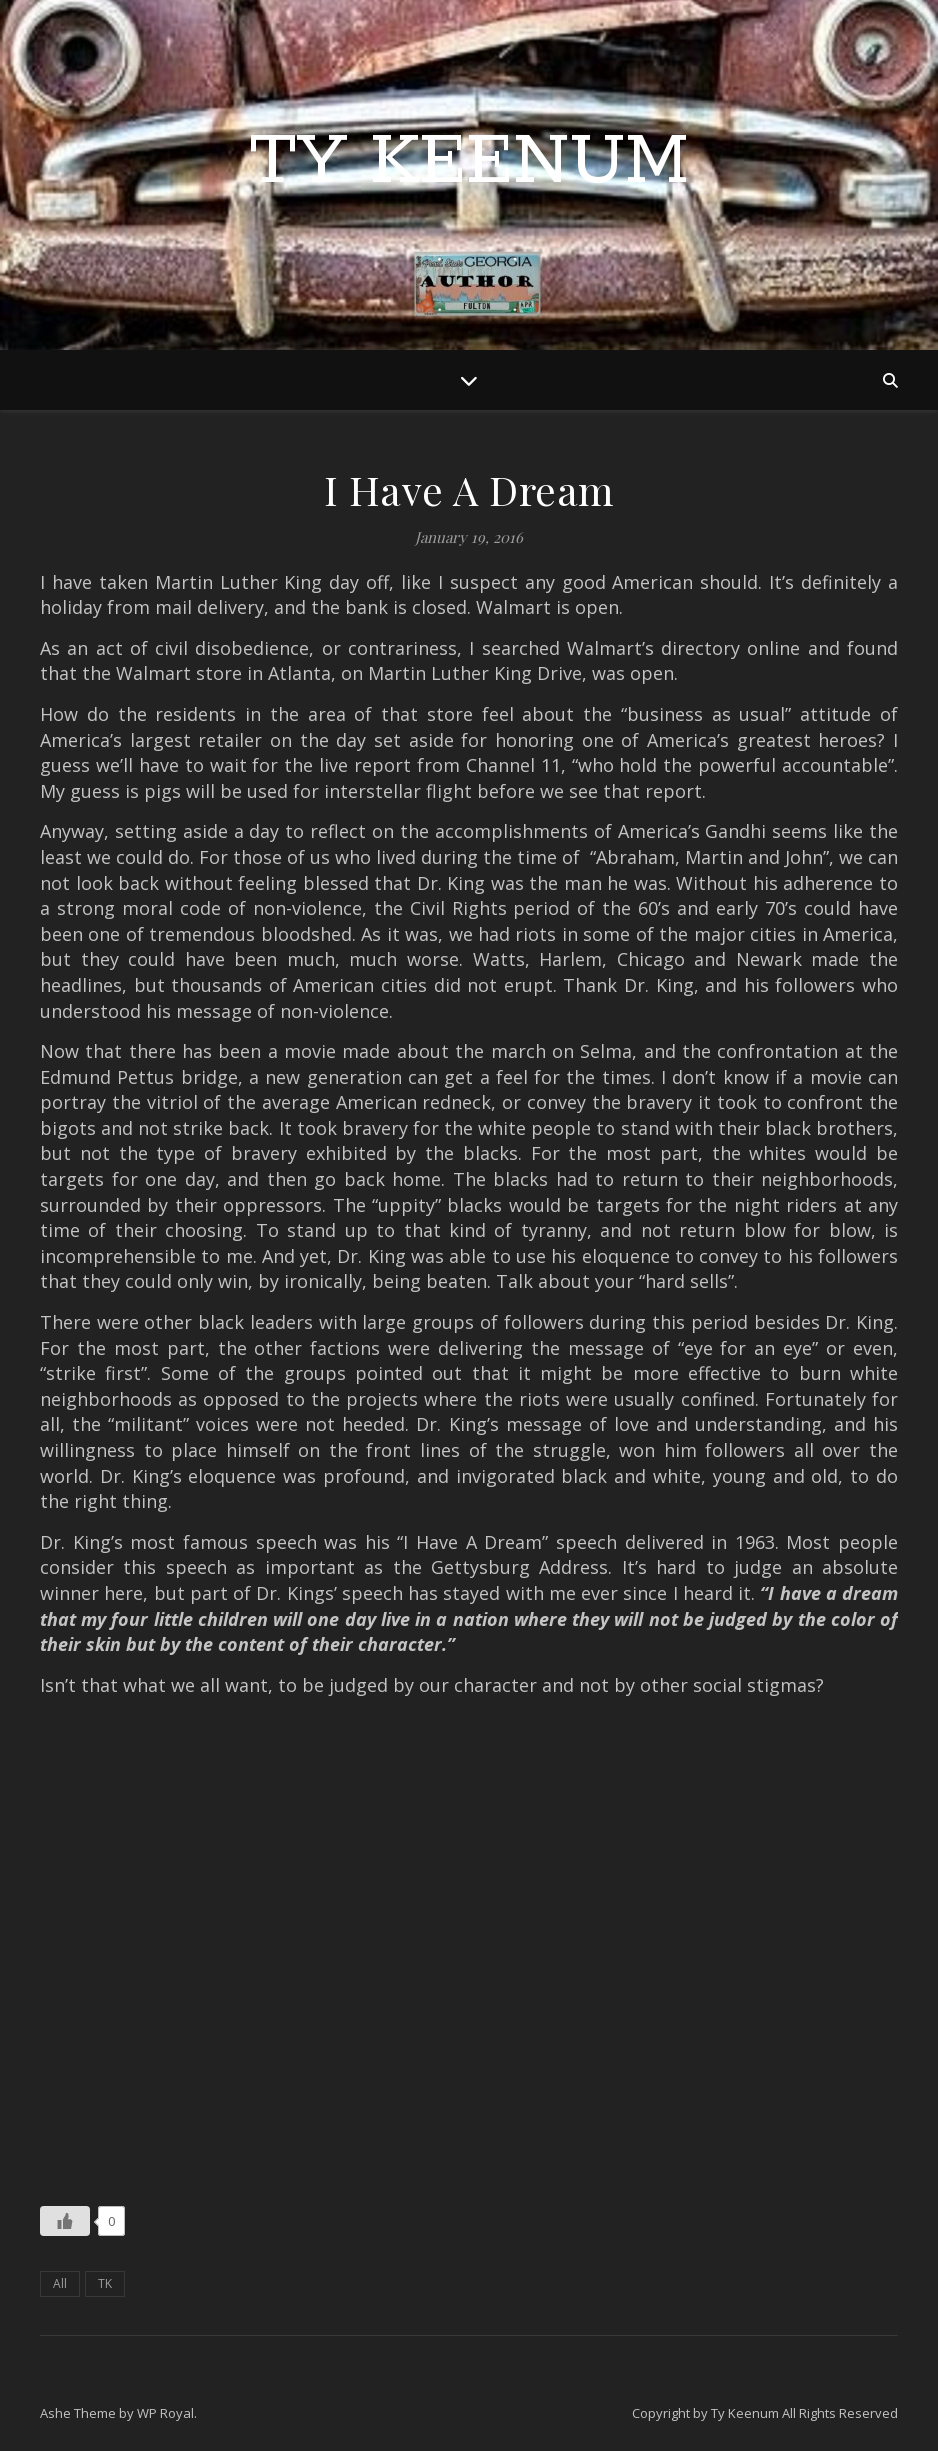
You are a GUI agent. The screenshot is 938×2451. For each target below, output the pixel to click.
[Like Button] (65, 2221)
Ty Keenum (469, 163)
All (60, 2283)
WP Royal (165, 2413)
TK (105, 2283)
